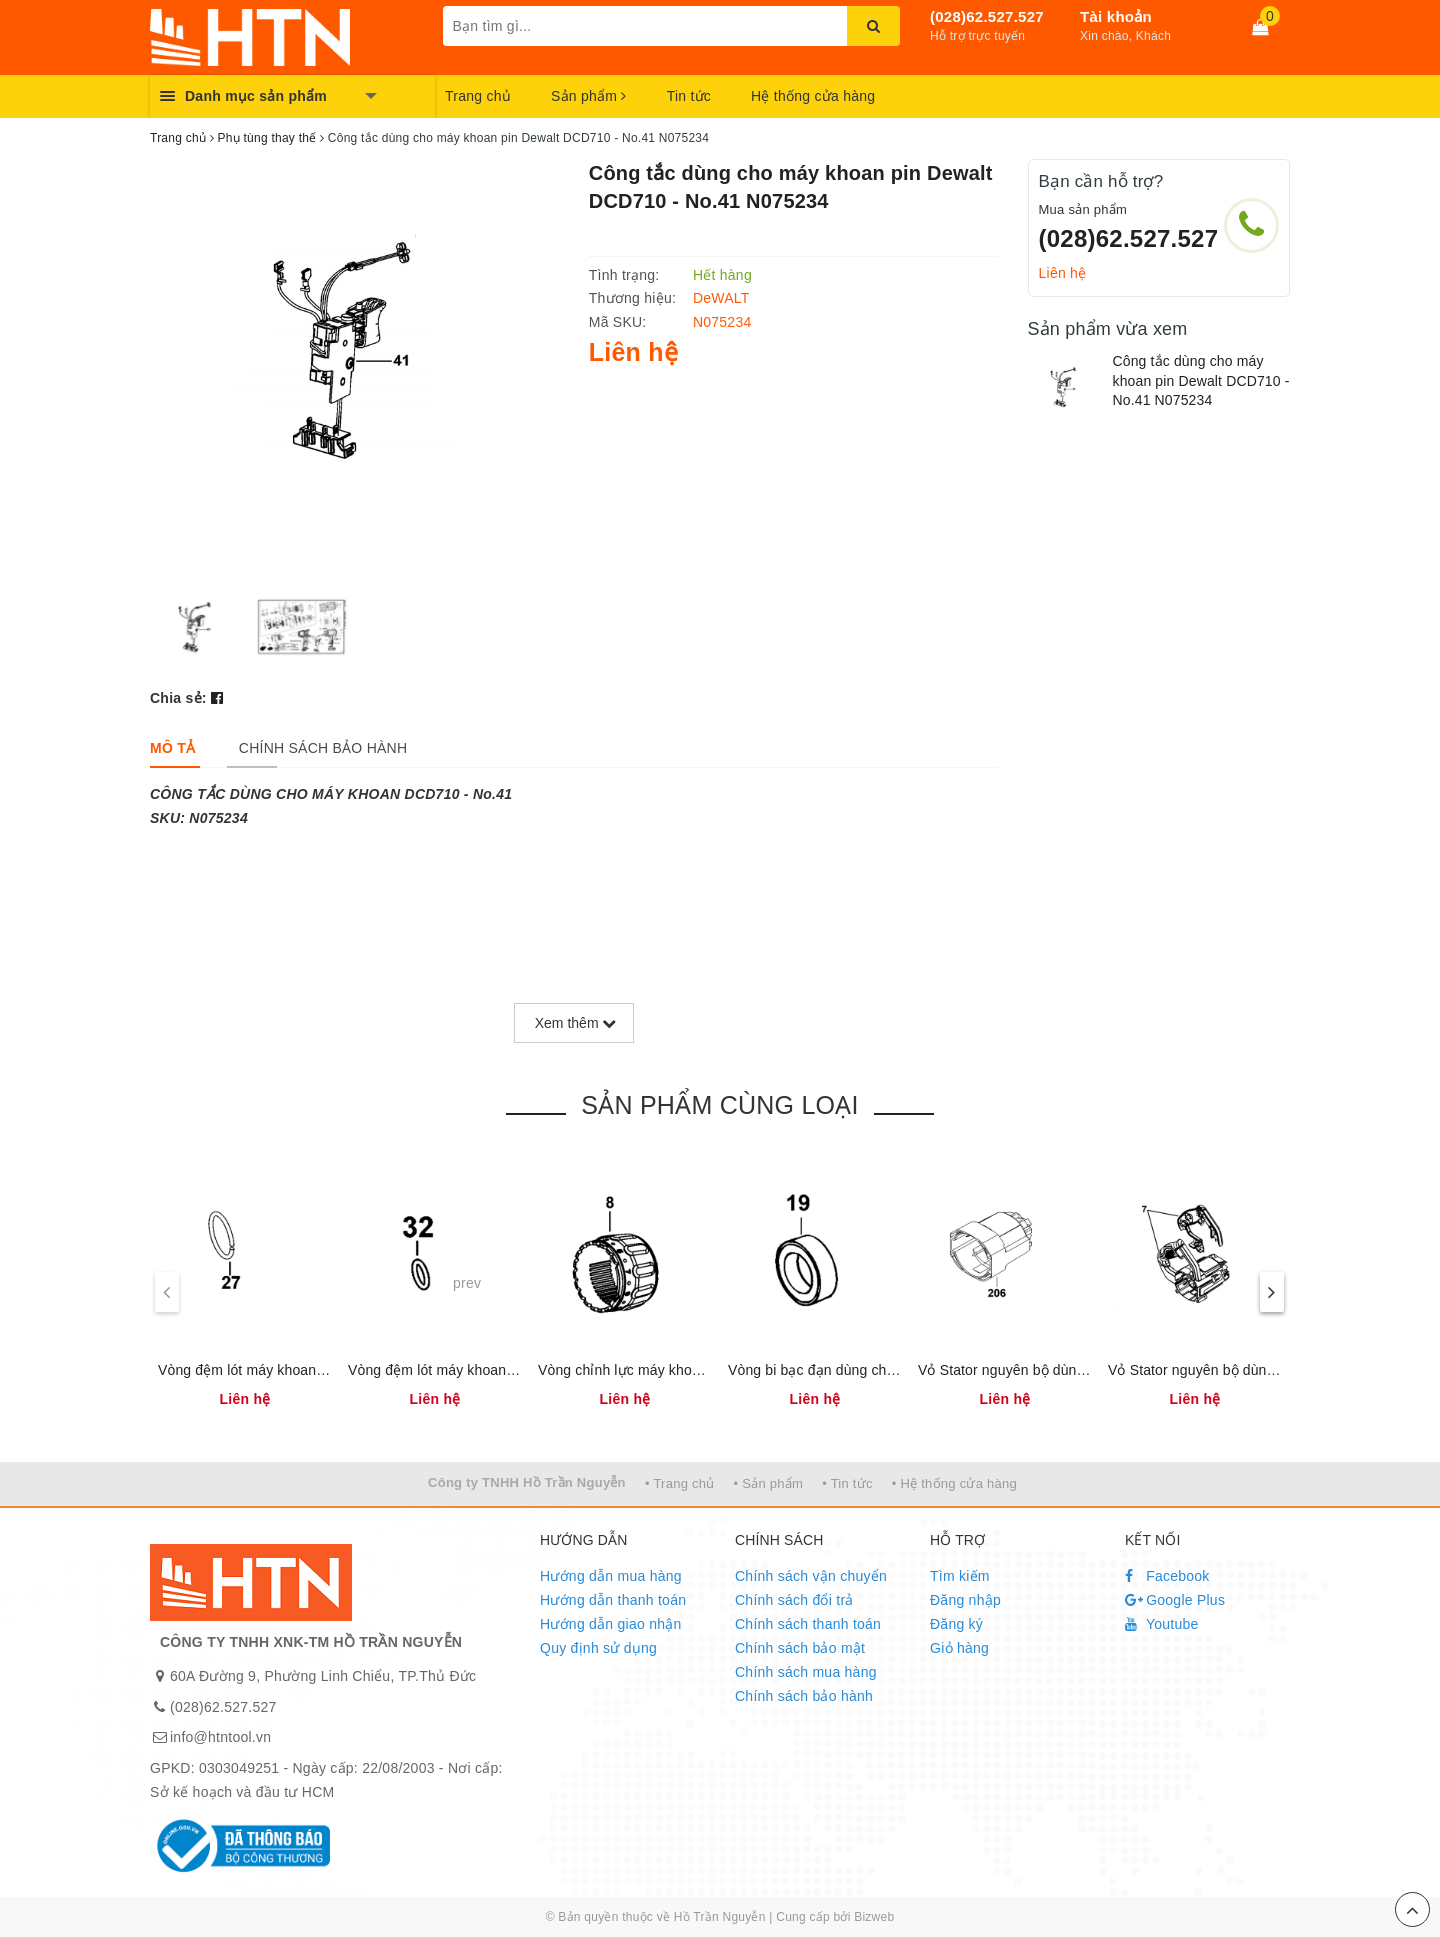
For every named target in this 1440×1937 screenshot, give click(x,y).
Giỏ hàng (959, 1648)
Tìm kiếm (960, 1576)
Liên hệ (1063, 273)
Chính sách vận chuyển (811, 1576)
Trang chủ (478, 96)
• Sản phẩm (768, 1483)
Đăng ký (956, 1624)
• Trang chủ (680, 1483)
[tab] (172, 748)
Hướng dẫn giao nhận (611, 1624)
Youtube (1162, 1624)
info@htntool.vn (220, 1737)
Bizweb (874, 1917)
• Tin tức (847, 1483)
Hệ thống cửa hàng (813, 96)
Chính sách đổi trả (794, 1600)
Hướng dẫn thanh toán (613, 1600)
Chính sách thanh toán (808, 1624)
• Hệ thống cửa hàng (954, 1483)
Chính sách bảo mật (800, 1648)
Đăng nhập (965, 1600)
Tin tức (689, 96)
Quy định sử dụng (598, 1648)
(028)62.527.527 (987, 16)
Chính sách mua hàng (806, 1672)
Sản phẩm (589, 96)
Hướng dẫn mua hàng (611, 1576)
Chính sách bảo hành (804, 1696)
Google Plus (1175, 1600)
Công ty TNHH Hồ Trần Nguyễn (527, 1482)
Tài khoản (1116, 16)
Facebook (1167, 1576)
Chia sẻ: (178, 698)
